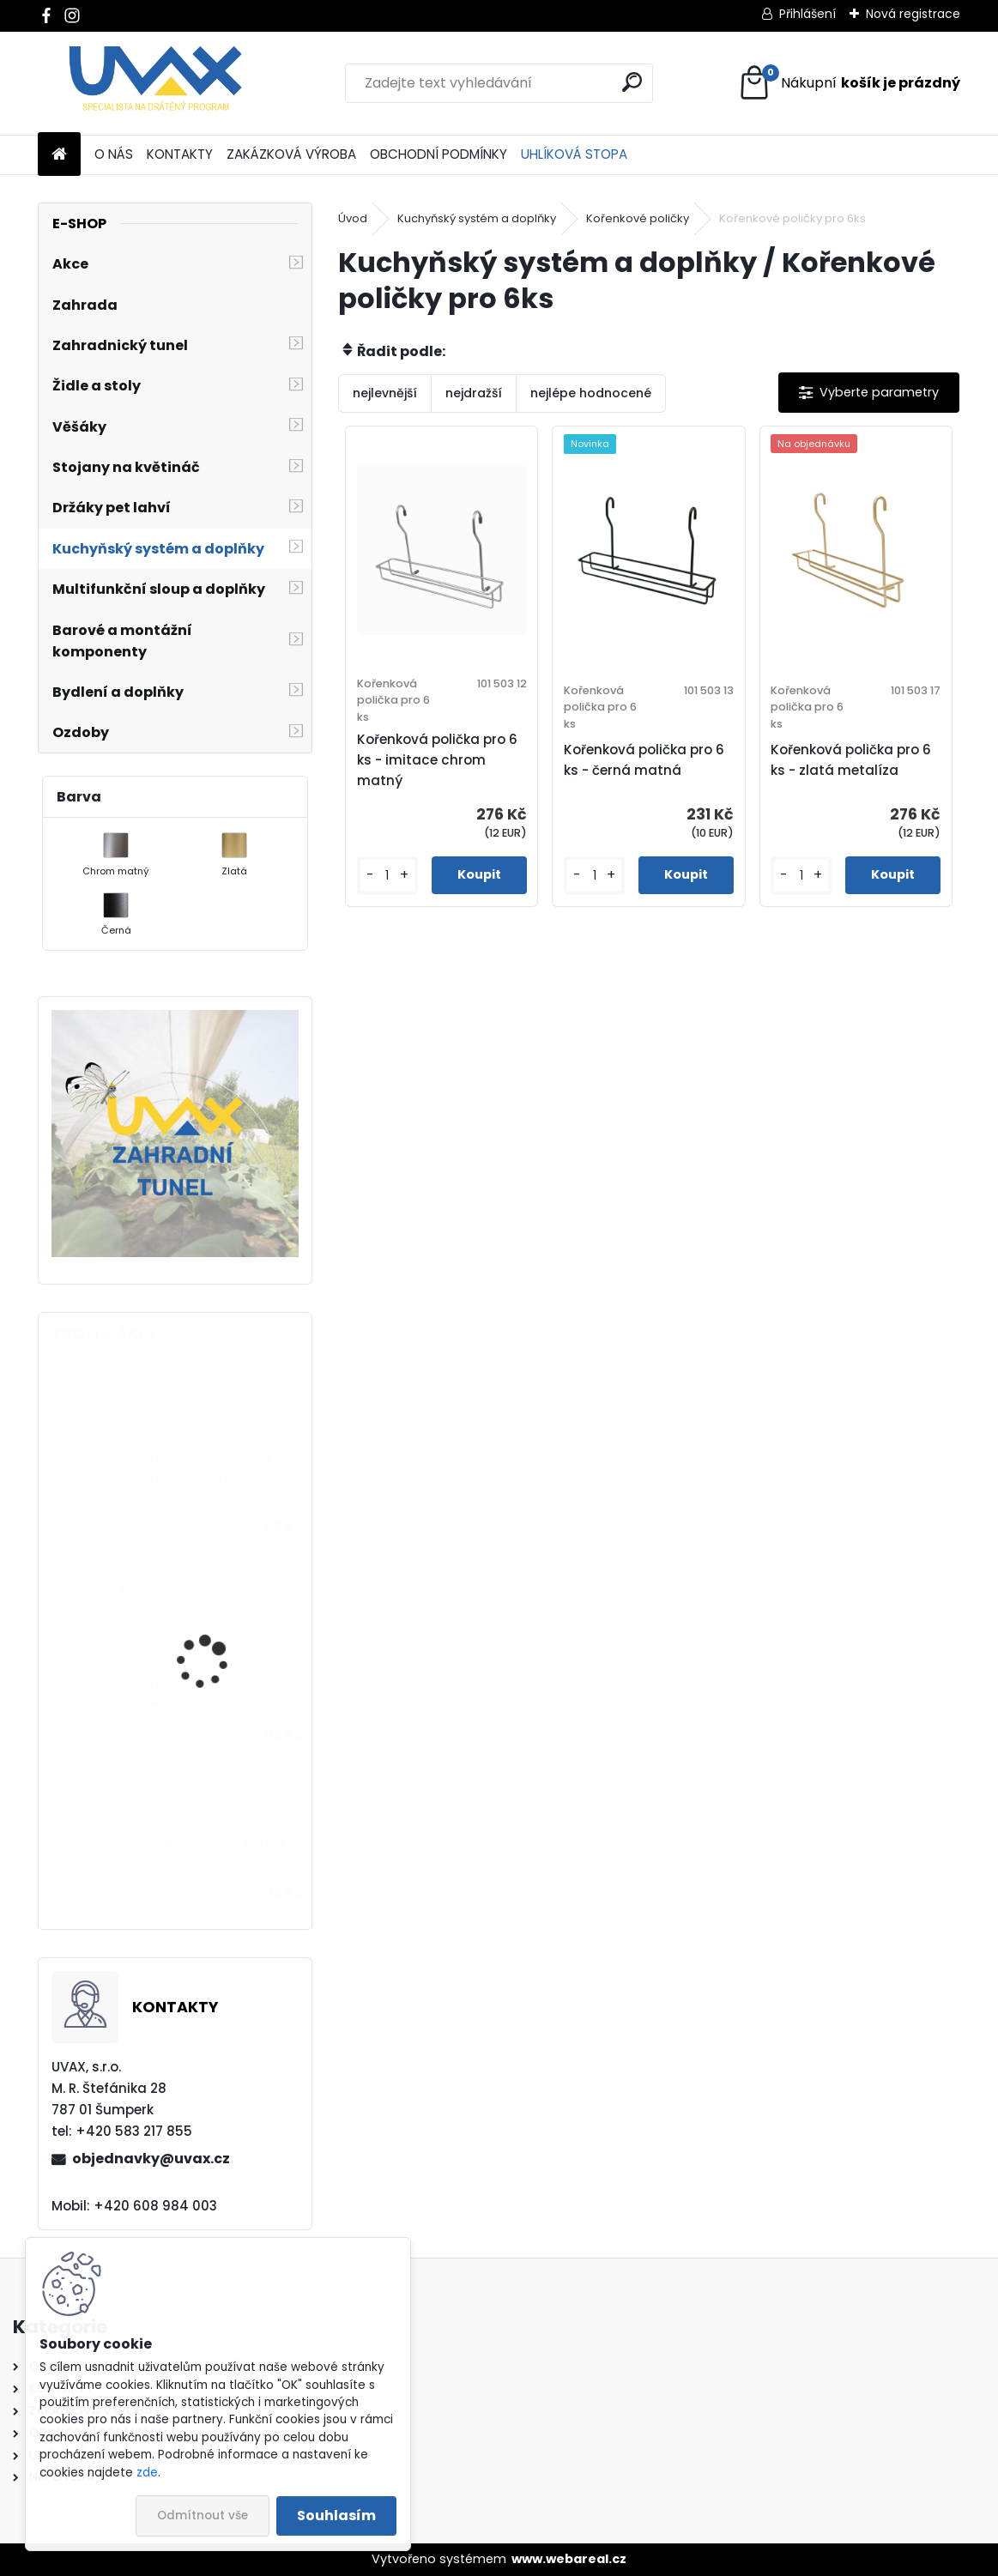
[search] (632, 82)
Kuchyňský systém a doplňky (476, 218)
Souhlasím (336, 2515)
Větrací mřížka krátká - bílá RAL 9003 (222, 1851)
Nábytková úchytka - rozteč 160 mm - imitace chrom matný (224, 1477)
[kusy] (387, 875)
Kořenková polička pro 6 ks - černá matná (644, 760)
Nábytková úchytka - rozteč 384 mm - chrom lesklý (223, 1685)
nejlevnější (385, 393)
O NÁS (113, 154)
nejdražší (473, 393)
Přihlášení (807, 13)
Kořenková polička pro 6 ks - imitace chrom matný (437, 759)
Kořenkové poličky (637, 218)
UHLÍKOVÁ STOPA (574, 154)
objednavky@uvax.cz (151, 2158)
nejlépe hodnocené (590, 393)
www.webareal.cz (568, 2558)
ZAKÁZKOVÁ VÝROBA (291, 154)
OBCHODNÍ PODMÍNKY (438, 154)
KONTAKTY (180, 154)
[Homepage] (59, 155)
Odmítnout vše (202, 2515)
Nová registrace (913, 13)
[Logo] (156, 83)
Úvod (352, 218)
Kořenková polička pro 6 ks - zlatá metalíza (851, 760)
